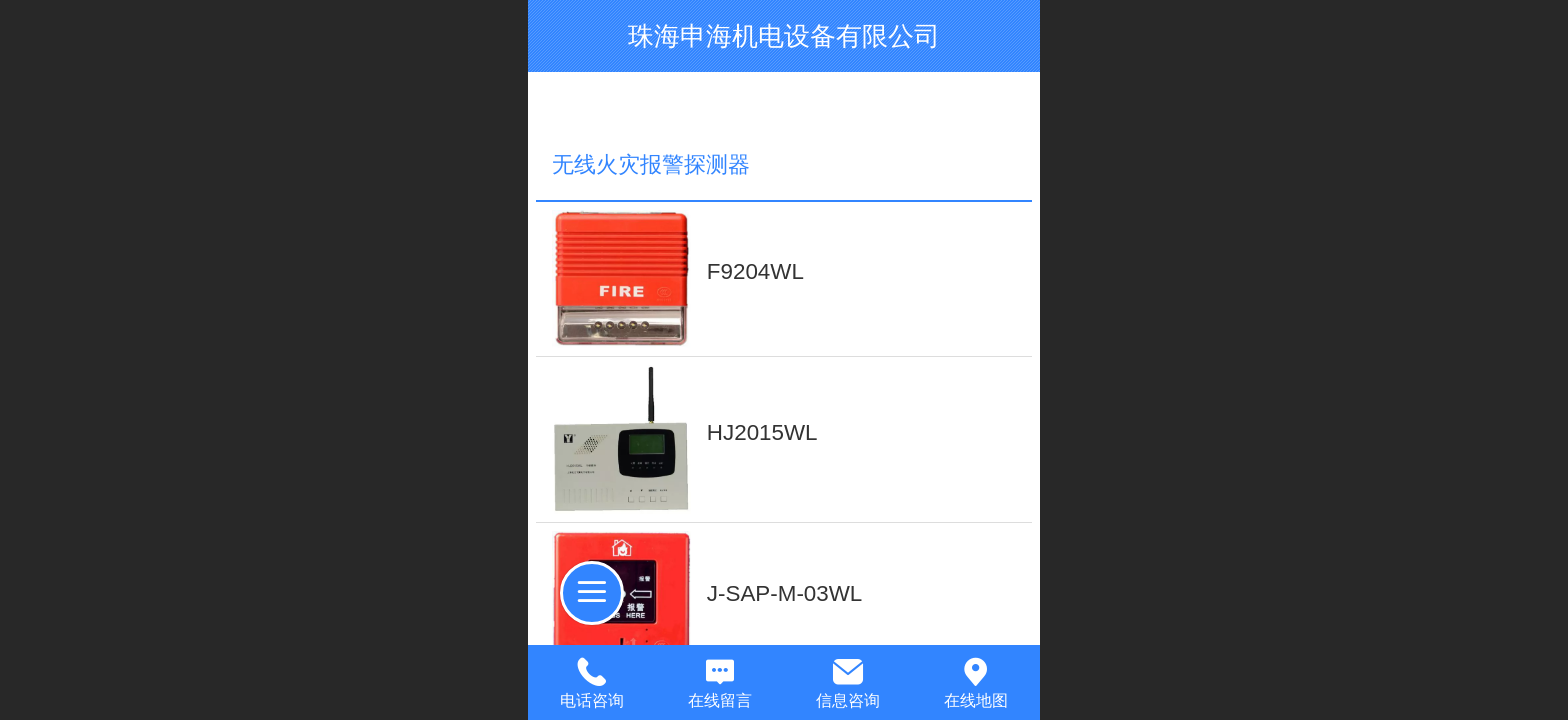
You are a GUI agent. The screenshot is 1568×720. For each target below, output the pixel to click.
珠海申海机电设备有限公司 (784, 36)
